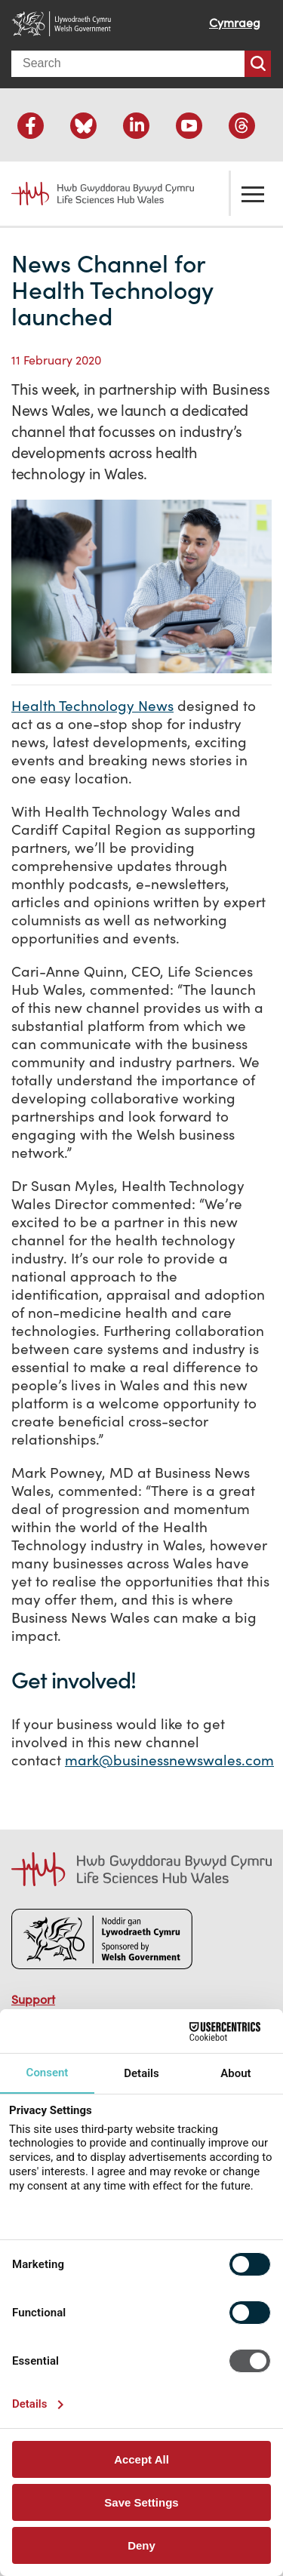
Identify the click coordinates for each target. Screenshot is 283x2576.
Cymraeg (234, 22)
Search (258, 64)
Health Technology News (92, 706)
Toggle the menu (253, 193)
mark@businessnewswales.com (169, 1760)
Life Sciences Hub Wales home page (94, 193)
